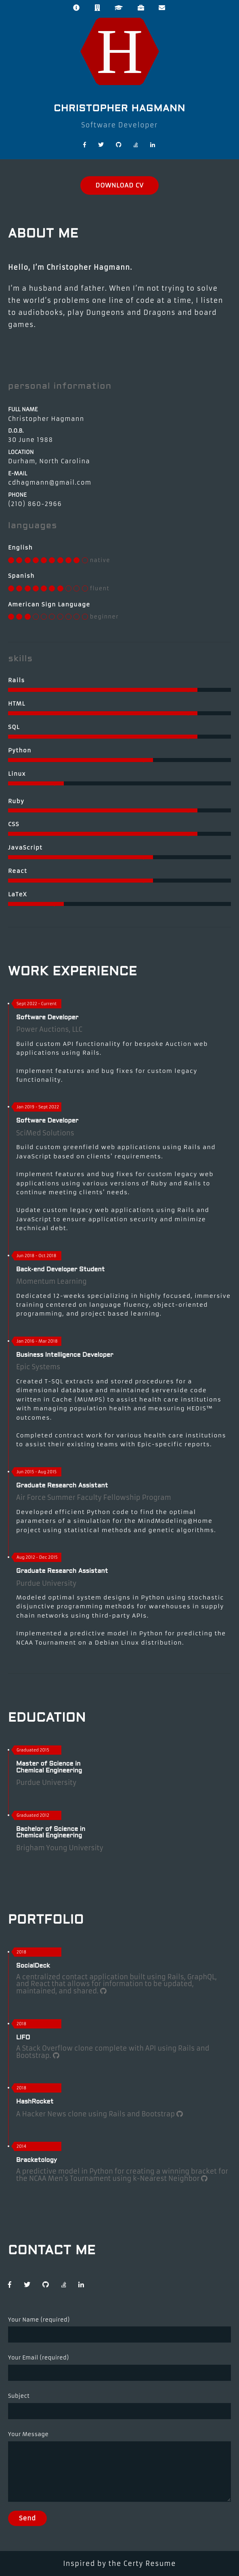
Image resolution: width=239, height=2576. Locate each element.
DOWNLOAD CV (119, 185)
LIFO (23, 2038)
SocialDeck (33, 1966)
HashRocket (34, 2102)
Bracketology (36, 2160)
